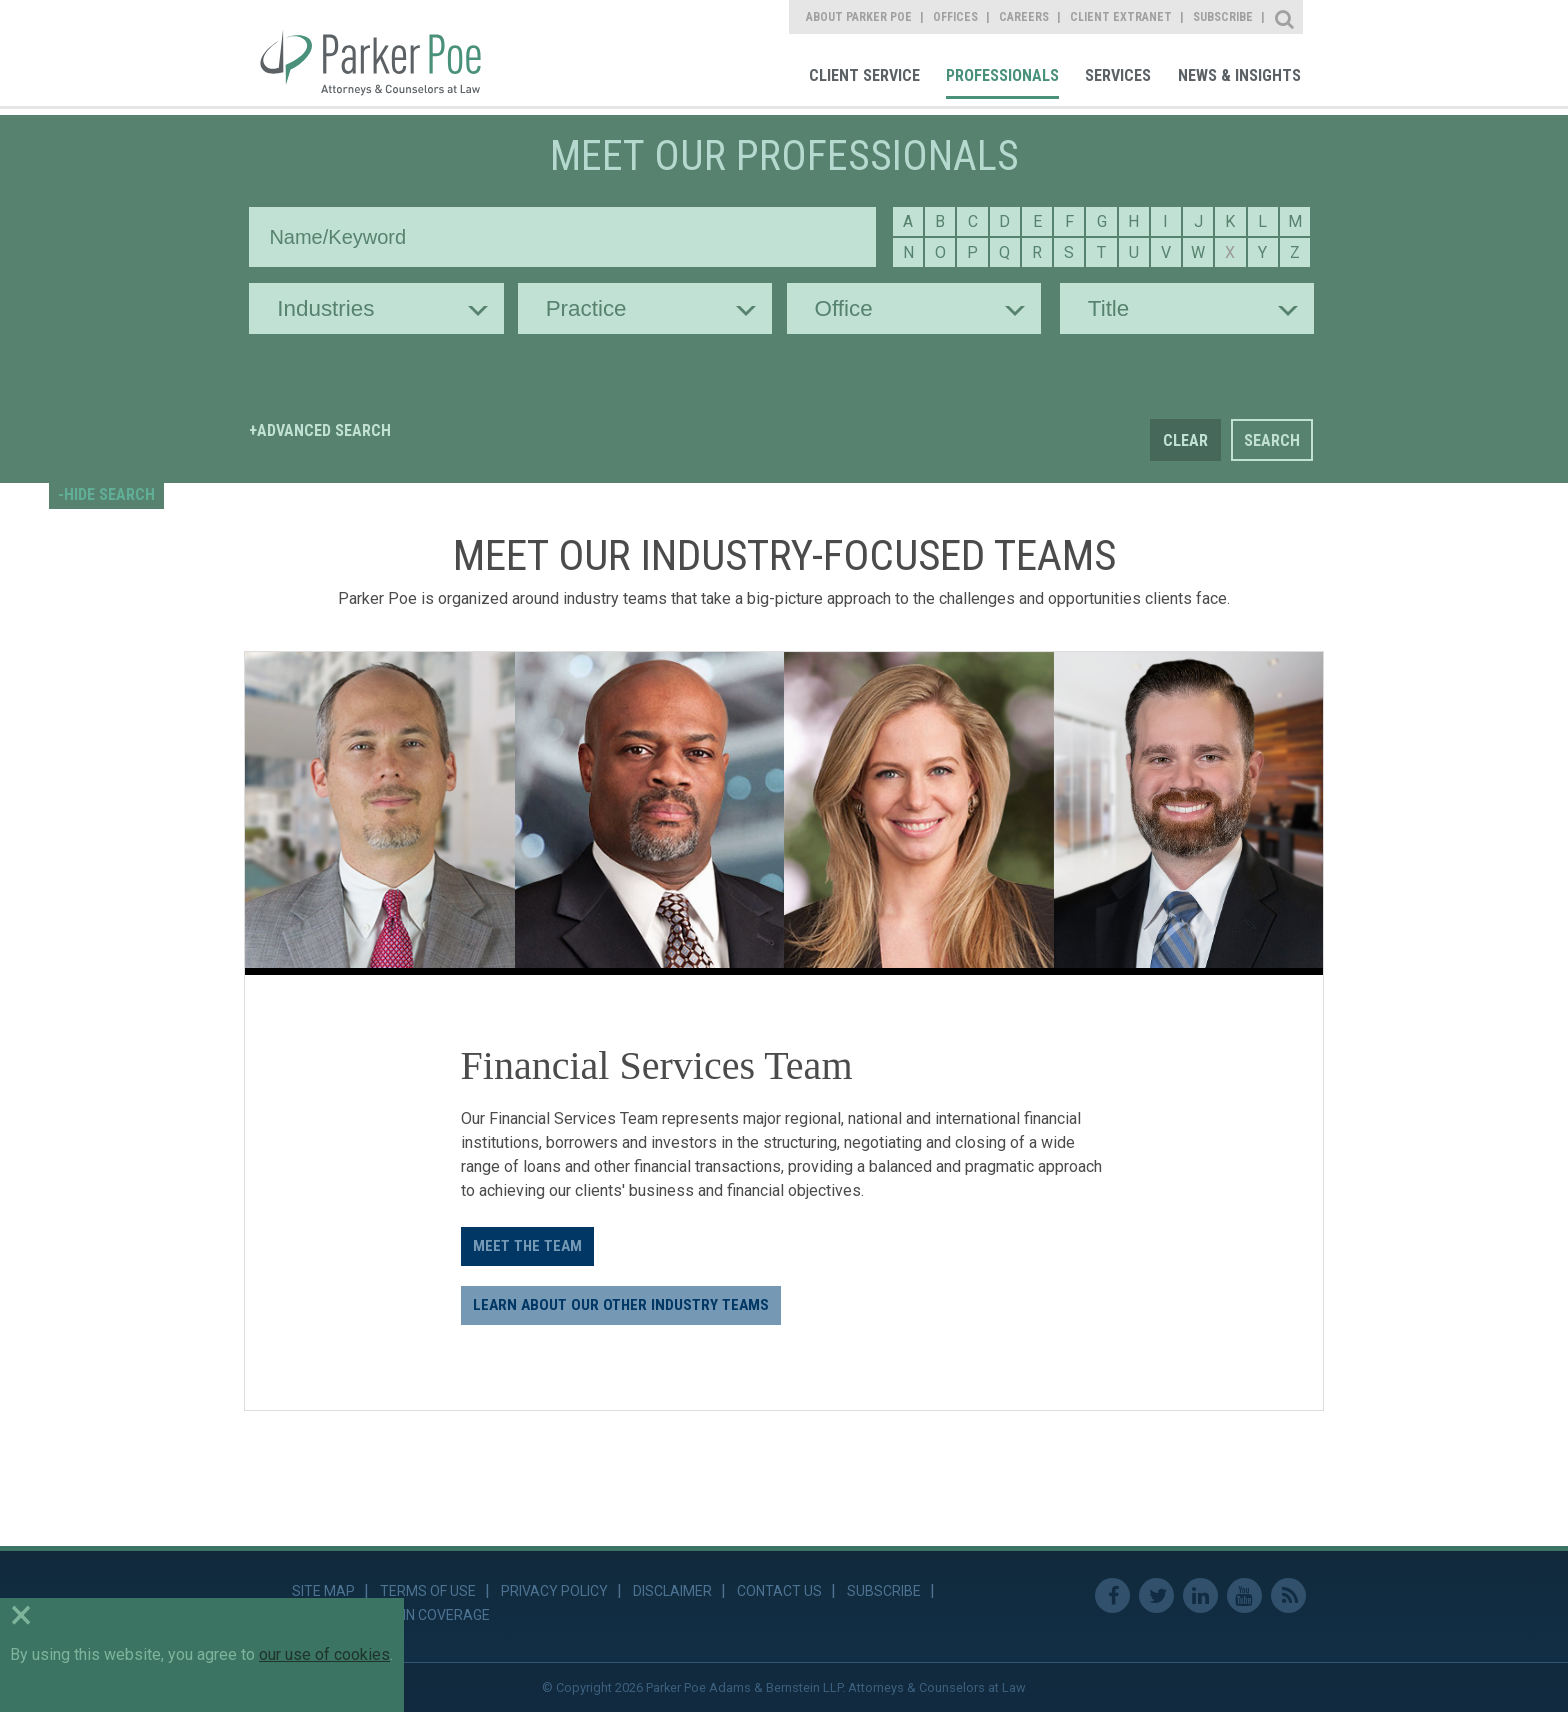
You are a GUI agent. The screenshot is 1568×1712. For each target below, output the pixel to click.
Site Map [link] (323, 1591)
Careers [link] (1024, 17)
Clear (1185, 440)
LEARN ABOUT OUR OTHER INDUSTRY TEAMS (621, 1305)
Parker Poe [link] (382, 53)
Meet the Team (527, 1246)
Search (1272, 440)
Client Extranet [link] (1121, 17)
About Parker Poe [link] (859, 17)
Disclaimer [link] (672, 1591)
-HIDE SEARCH (106, 494)
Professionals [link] (1002, 75)
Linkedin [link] (1200, 1595)
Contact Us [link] (779, 1591)
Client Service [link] (864, 75)
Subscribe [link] (1223, 17)
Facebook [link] (1112, 1595)
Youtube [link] (1244, 1595)
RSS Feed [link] (1288, 1595)
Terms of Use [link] (428, 1591)
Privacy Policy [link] (554, 1591)
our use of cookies (324, 1654)
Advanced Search (324, 430)
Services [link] (1118, 75)
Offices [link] (955, 17)
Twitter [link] (1156, 1595)
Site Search (1285, 17)
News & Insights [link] (1239, 75)
